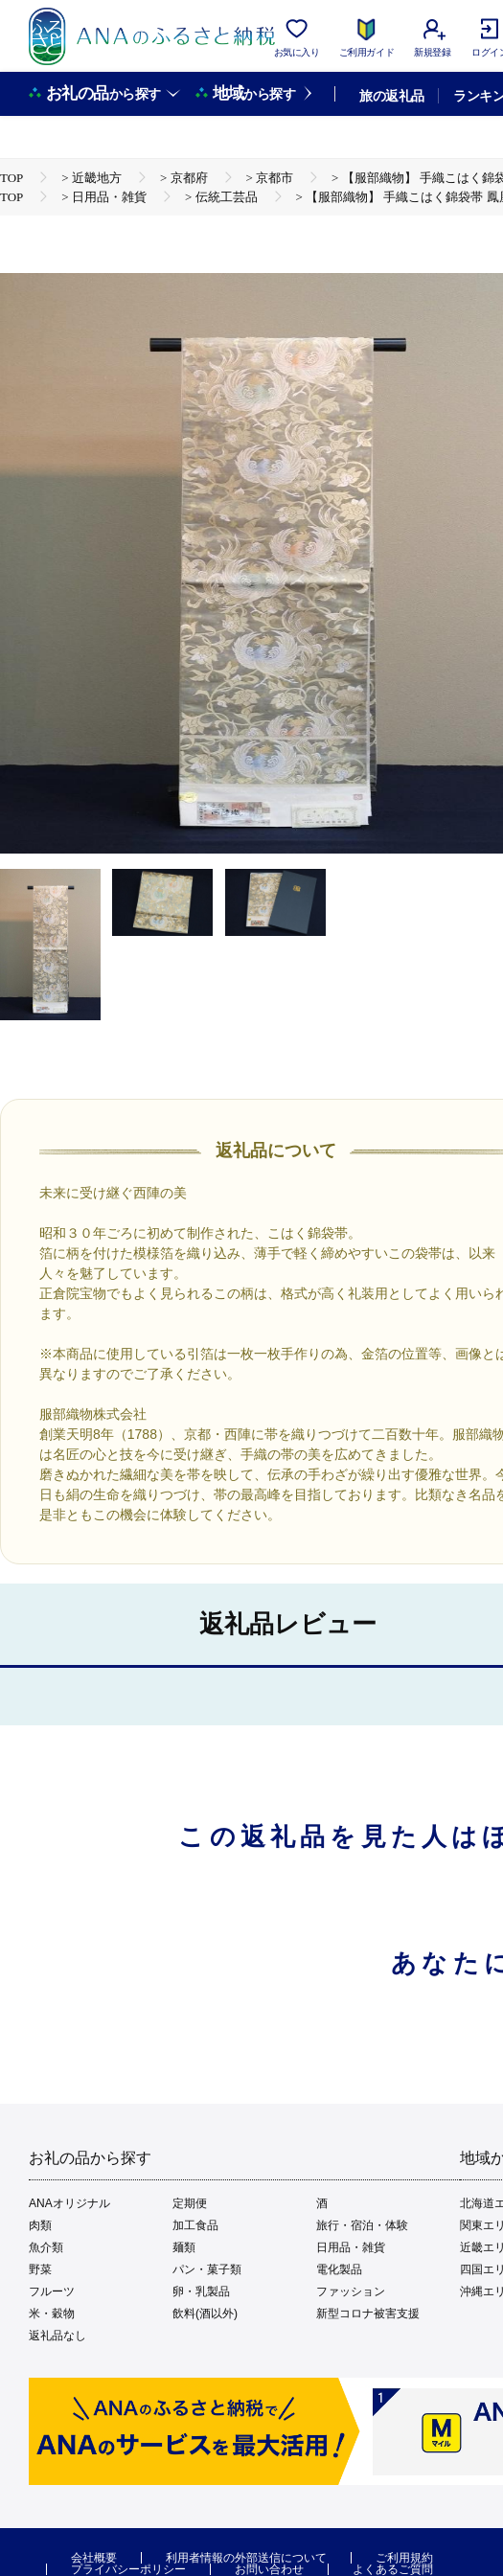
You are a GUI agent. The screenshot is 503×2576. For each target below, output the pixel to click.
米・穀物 (52, 2313)
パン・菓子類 (206, 2269)
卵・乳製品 (201, 2291)
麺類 (183, 2247)
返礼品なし (57, 2335)
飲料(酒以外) (205, 2313)
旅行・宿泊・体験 (362, 2225)
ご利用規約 (404, 2558)
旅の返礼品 (391, 95)
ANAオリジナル (69, 2203)
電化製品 (339, 2269)
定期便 (189, 2203)
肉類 (40, 2225)
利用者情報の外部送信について (246, 2558)
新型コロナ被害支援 (368, 2313)
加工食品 (195, 2225)
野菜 (40, 2269)
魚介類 (46, 2247)
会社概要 (94, 2558)
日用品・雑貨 (350, 2247)
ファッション (350, 2291)
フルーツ (52, 2291)
